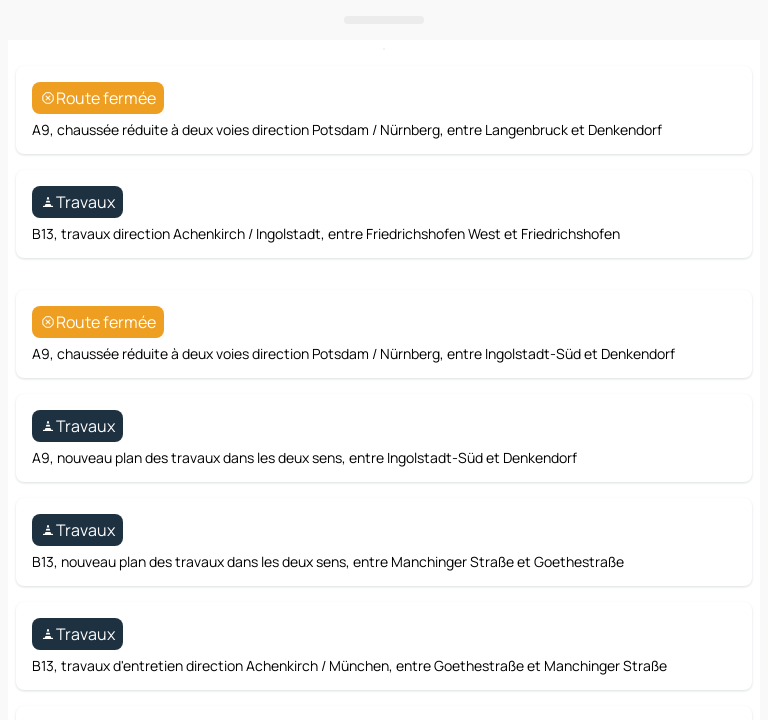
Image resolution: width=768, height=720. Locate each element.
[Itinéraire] (700, 402)
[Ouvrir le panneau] (384, 452)
